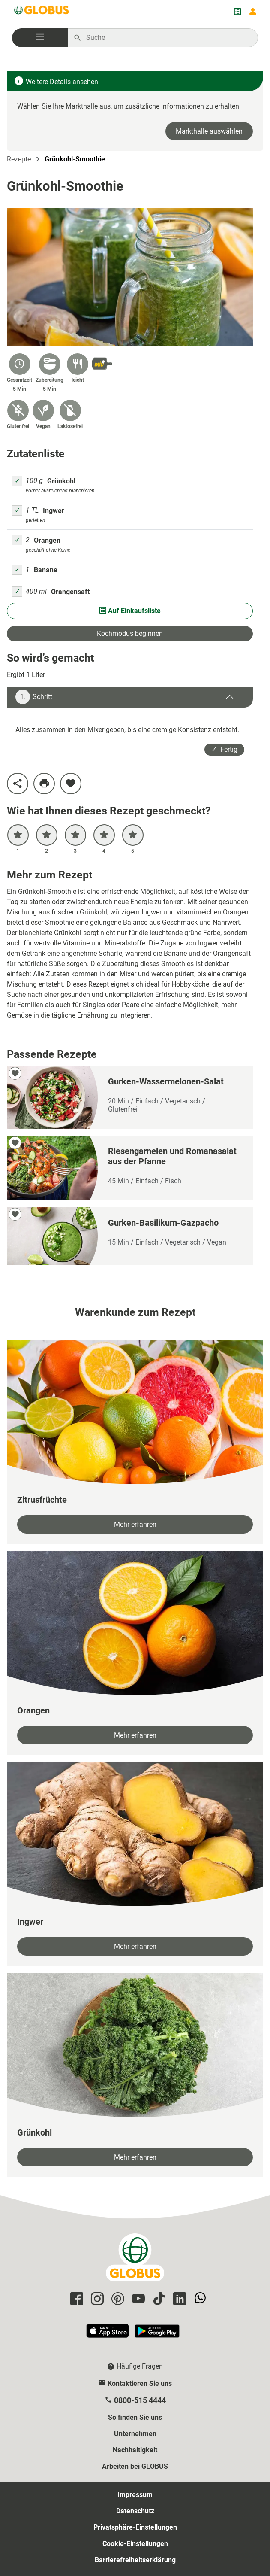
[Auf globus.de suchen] (167, 37)
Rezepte (19, 159)
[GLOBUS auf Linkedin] (178, 2299)
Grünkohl (61, 481)
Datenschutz (135, 2511)
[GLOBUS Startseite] (42, 11)
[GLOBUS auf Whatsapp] (199, 2299)
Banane (45, 570)
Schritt (33, 697)
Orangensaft (70, 592)
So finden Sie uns (135, 2417)
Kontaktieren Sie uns (140, 2383)
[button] (40, 38)
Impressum (135, 2495)
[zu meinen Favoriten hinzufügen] (70, 783)
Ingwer (53, 511)
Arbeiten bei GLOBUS (135, 2466)
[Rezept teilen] (17, 783)
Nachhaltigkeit (135, 2450)
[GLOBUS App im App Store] (108, 2334)
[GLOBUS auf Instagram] (96, 2299)
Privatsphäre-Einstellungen (135, 2527)
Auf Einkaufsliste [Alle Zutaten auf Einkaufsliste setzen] (130, 611)
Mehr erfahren (135, 1524)
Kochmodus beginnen (130, 633)
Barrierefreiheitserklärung (135, 2560)
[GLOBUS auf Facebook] (75, 2299)
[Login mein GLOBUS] (253, 11)
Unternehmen (135, 2434)
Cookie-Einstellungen (135, 2544)
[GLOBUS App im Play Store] (157, 2334)
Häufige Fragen (140, 2366)
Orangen (47, 540)
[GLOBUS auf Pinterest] (116, 2299)
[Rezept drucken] (44, 783)
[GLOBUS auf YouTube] (137, 2299)
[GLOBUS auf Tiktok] (158, 2299)
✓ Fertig (224, 749)
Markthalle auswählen (209, 131)
